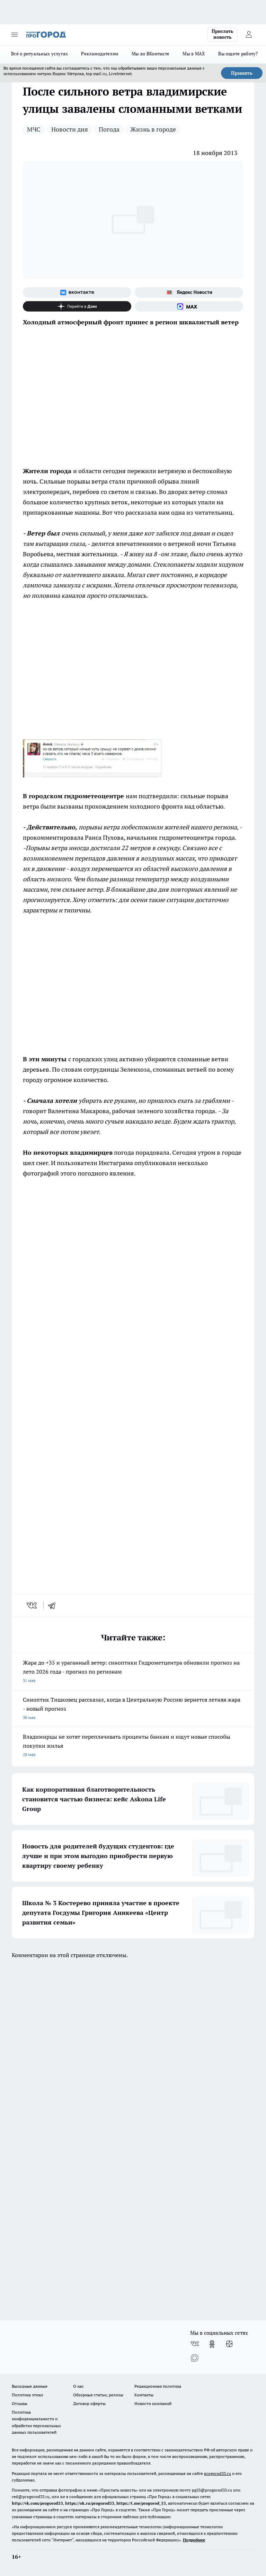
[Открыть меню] (14, 35)
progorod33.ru (217, 2473)
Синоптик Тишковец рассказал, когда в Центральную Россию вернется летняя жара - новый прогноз (133, 1709)
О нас (78, 2386)
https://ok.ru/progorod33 (89, 2503)
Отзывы (19, 2403)
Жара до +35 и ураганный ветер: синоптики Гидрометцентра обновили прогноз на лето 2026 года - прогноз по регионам (133, 1672)
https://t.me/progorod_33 (141, 2503)
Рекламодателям (99, 54)
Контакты (143, 2394)
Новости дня (69, 129)
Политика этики (27, 2394)
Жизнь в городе (153, 129)
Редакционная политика (157, 2386)
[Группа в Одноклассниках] (212, 2344)
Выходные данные (29, 2386)
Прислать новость (222, 34)
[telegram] (54, 1605)
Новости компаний (152, 2403)
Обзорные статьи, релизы (98, 2394)
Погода (109, 129)
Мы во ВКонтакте (150, 54)
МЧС (34, 129)
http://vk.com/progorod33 (37, 2503)
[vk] (32, 1605)
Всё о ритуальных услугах (39, 54)
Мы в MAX (194, 54)
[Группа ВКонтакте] (77, 292)
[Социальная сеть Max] (189, 306)
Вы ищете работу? (238, 54)
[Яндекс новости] (189, 292)
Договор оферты (89, 2403)
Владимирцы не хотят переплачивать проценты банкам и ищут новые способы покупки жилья (133, 1746)
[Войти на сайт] (249, 35)
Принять (241, 73)
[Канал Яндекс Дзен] (77, 306)
